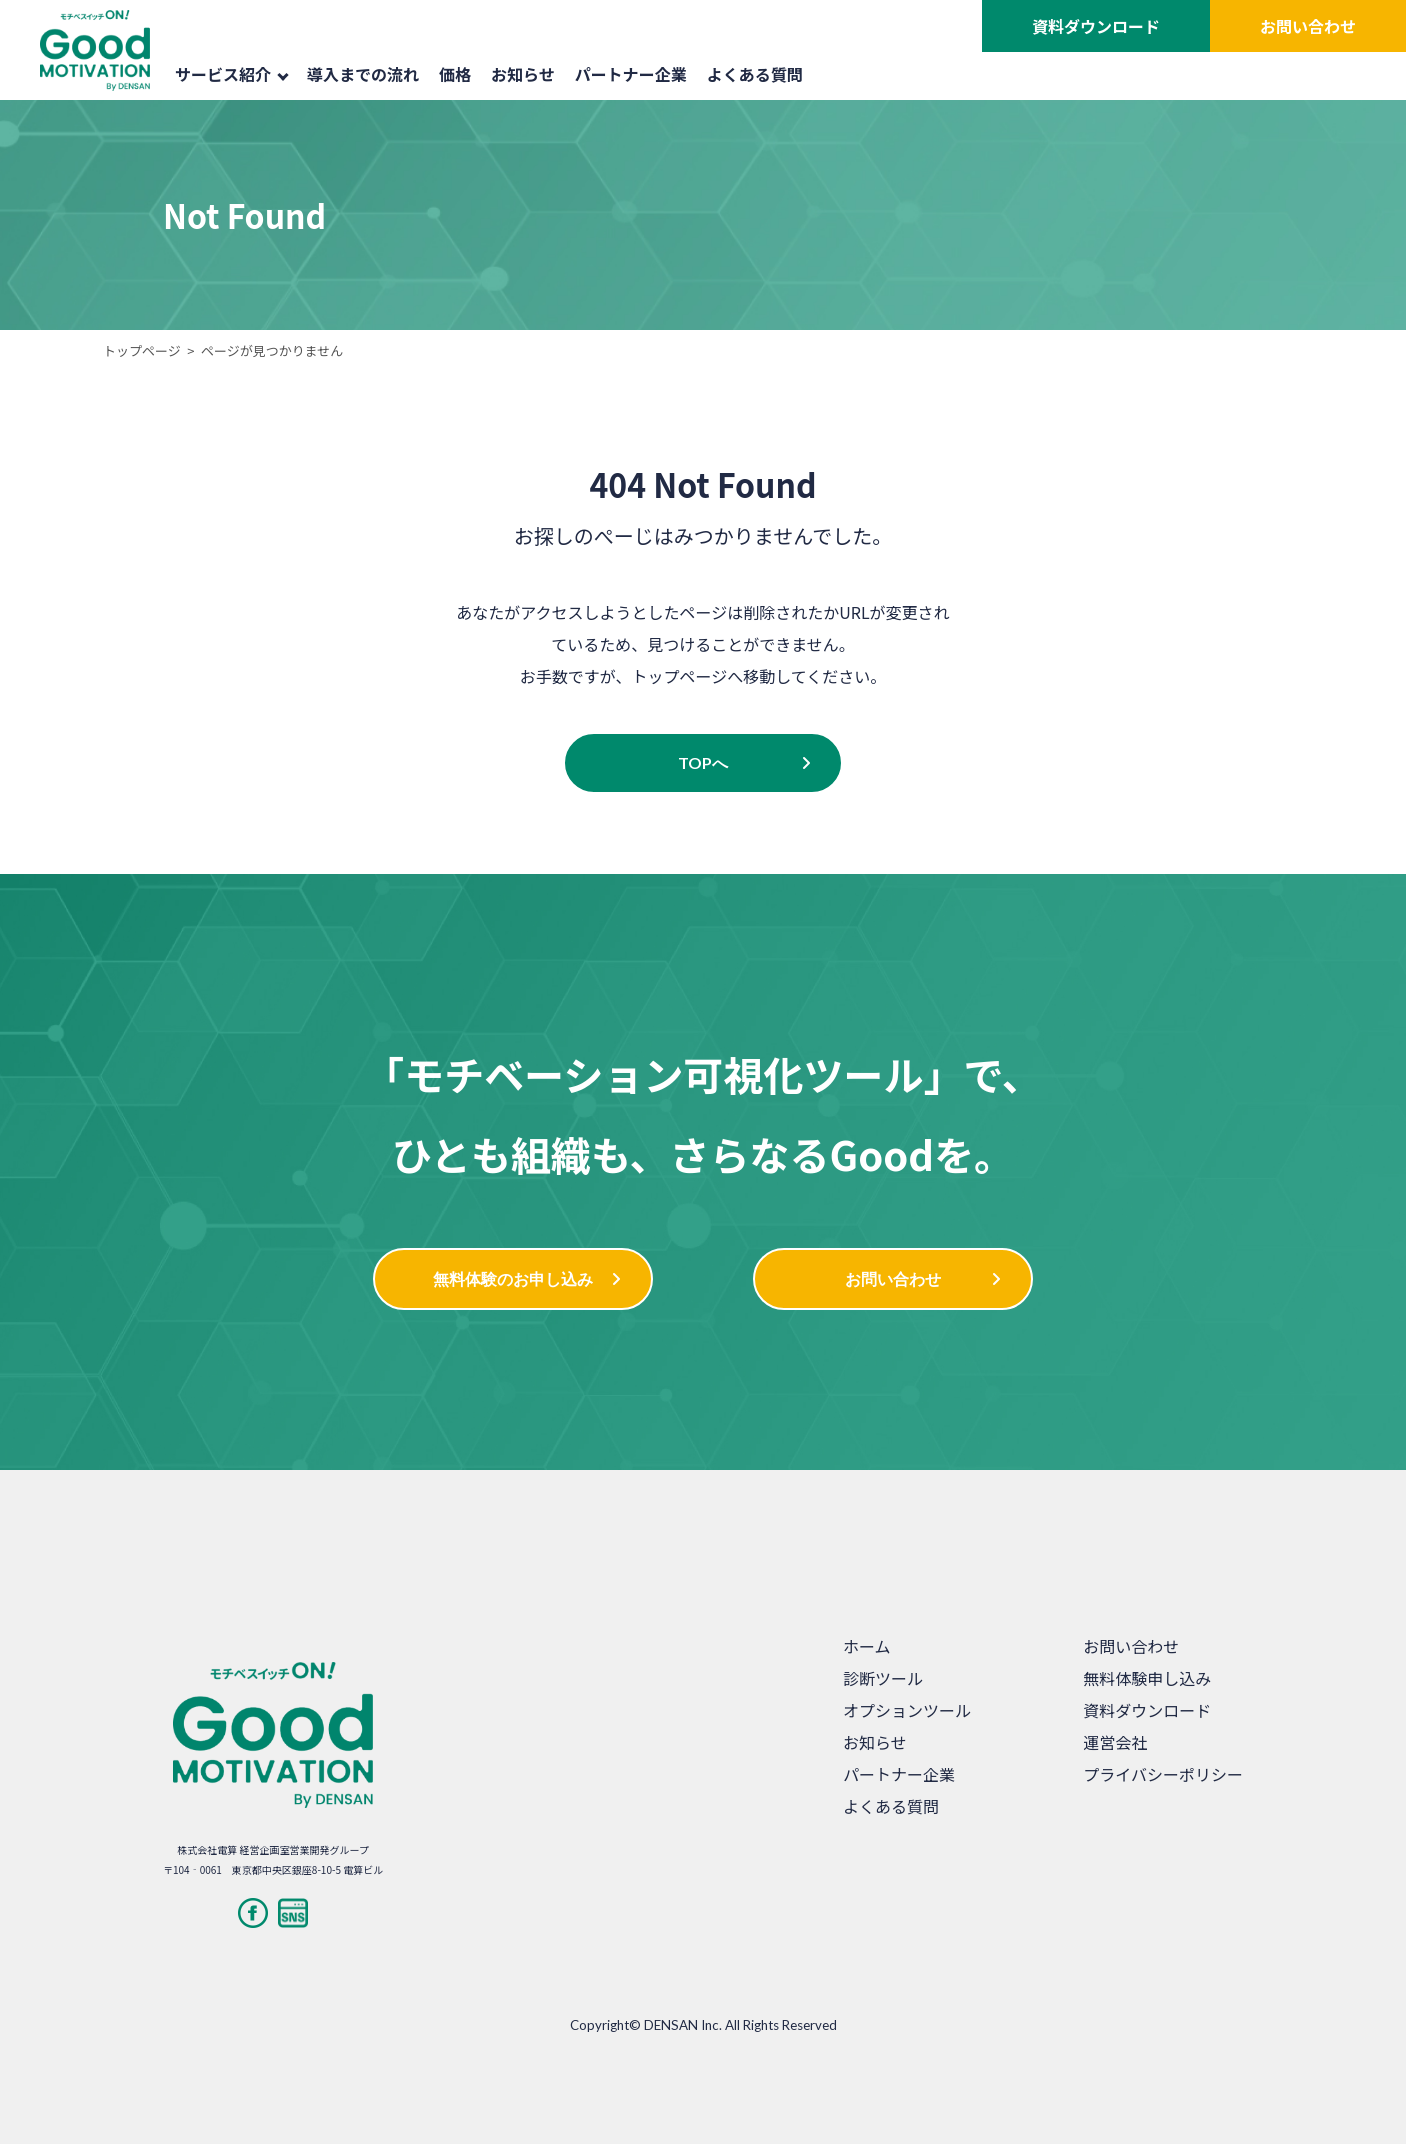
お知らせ (523, 74)
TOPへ (703, 762)
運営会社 (1115, 1742)
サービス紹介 (232, 74)
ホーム (867, 1646)
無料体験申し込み (1147, 1678)
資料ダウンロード (1096, 26)
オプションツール (907, 1710)
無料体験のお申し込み (513, 1278)
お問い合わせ (1308, 26)
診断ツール (883, 1678)
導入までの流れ (363, 74)
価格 (455, 74)
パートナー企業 (631, 74)
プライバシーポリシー (1163, 1774)
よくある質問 (755, 74)
